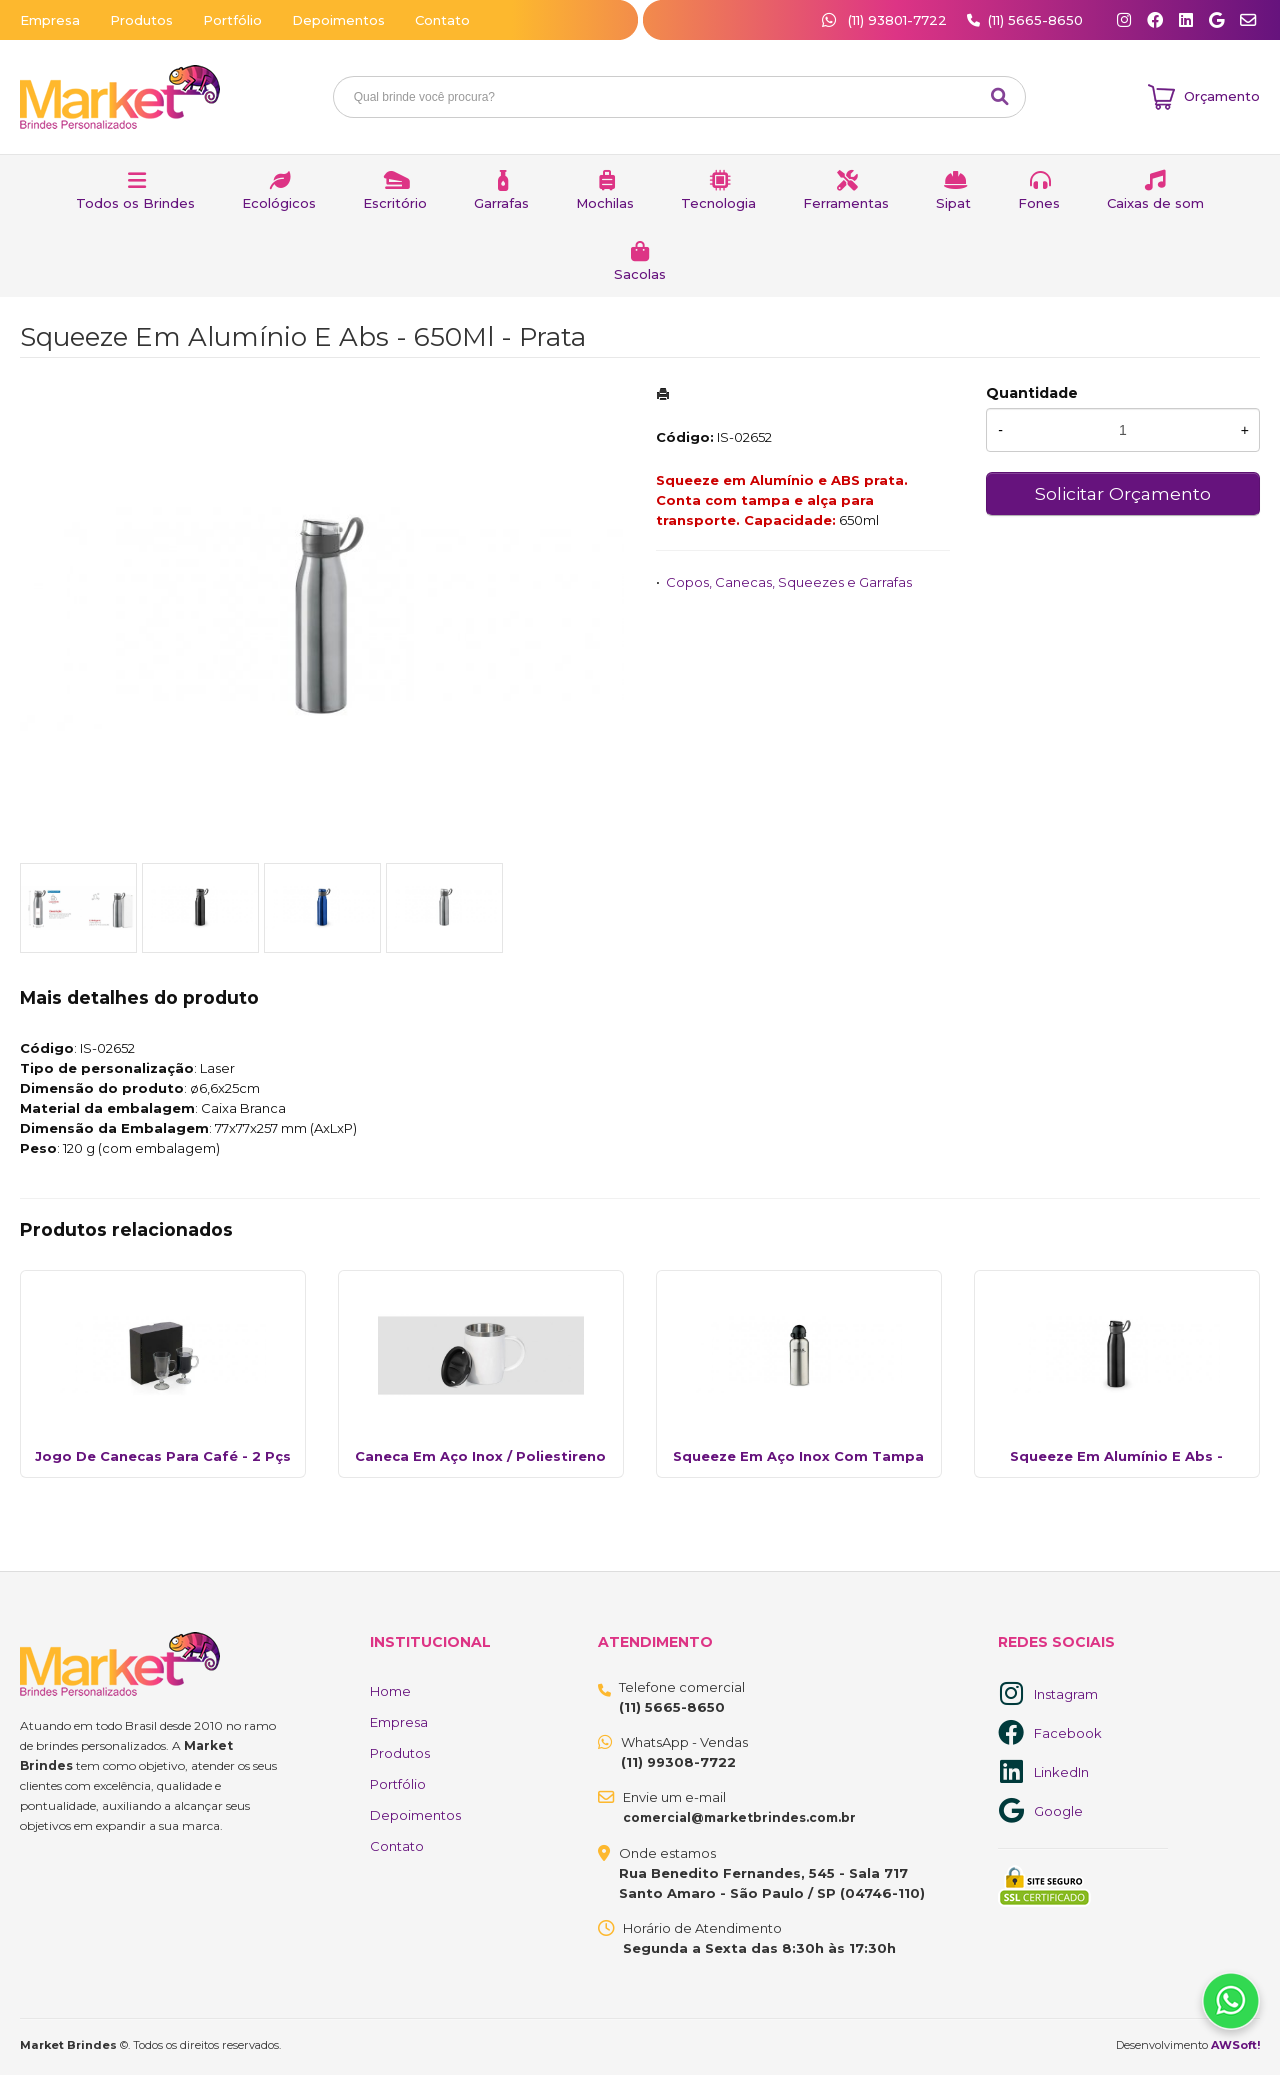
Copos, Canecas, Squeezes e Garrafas (789, 582)
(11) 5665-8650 (1035, 20)
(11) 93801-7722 (886, 20)
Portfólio (232, 20)
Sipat (953, 203)
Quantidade (1032, 393)
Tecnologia (718, 203)
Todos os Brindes (135, 203)
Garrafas (501, 203)
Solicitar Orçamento (1123, 493)
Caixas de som (1155, 203)
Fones (1039, 203)
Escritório (395, 203)
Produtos (141, 20)
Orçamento (1222, 96)
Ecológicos (279, 203)
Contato (442, 20)
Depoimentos (338, 20)
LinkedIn (1061, 1772)
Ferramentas (846, 203)
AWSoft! (1235, 2045)
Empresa (50, 20)
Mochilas (605, 203)
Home (390, 1691)
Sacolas (640, 274)
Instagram (1066, 1694)
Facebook (1068, 1733)
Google (1058, 1811)
